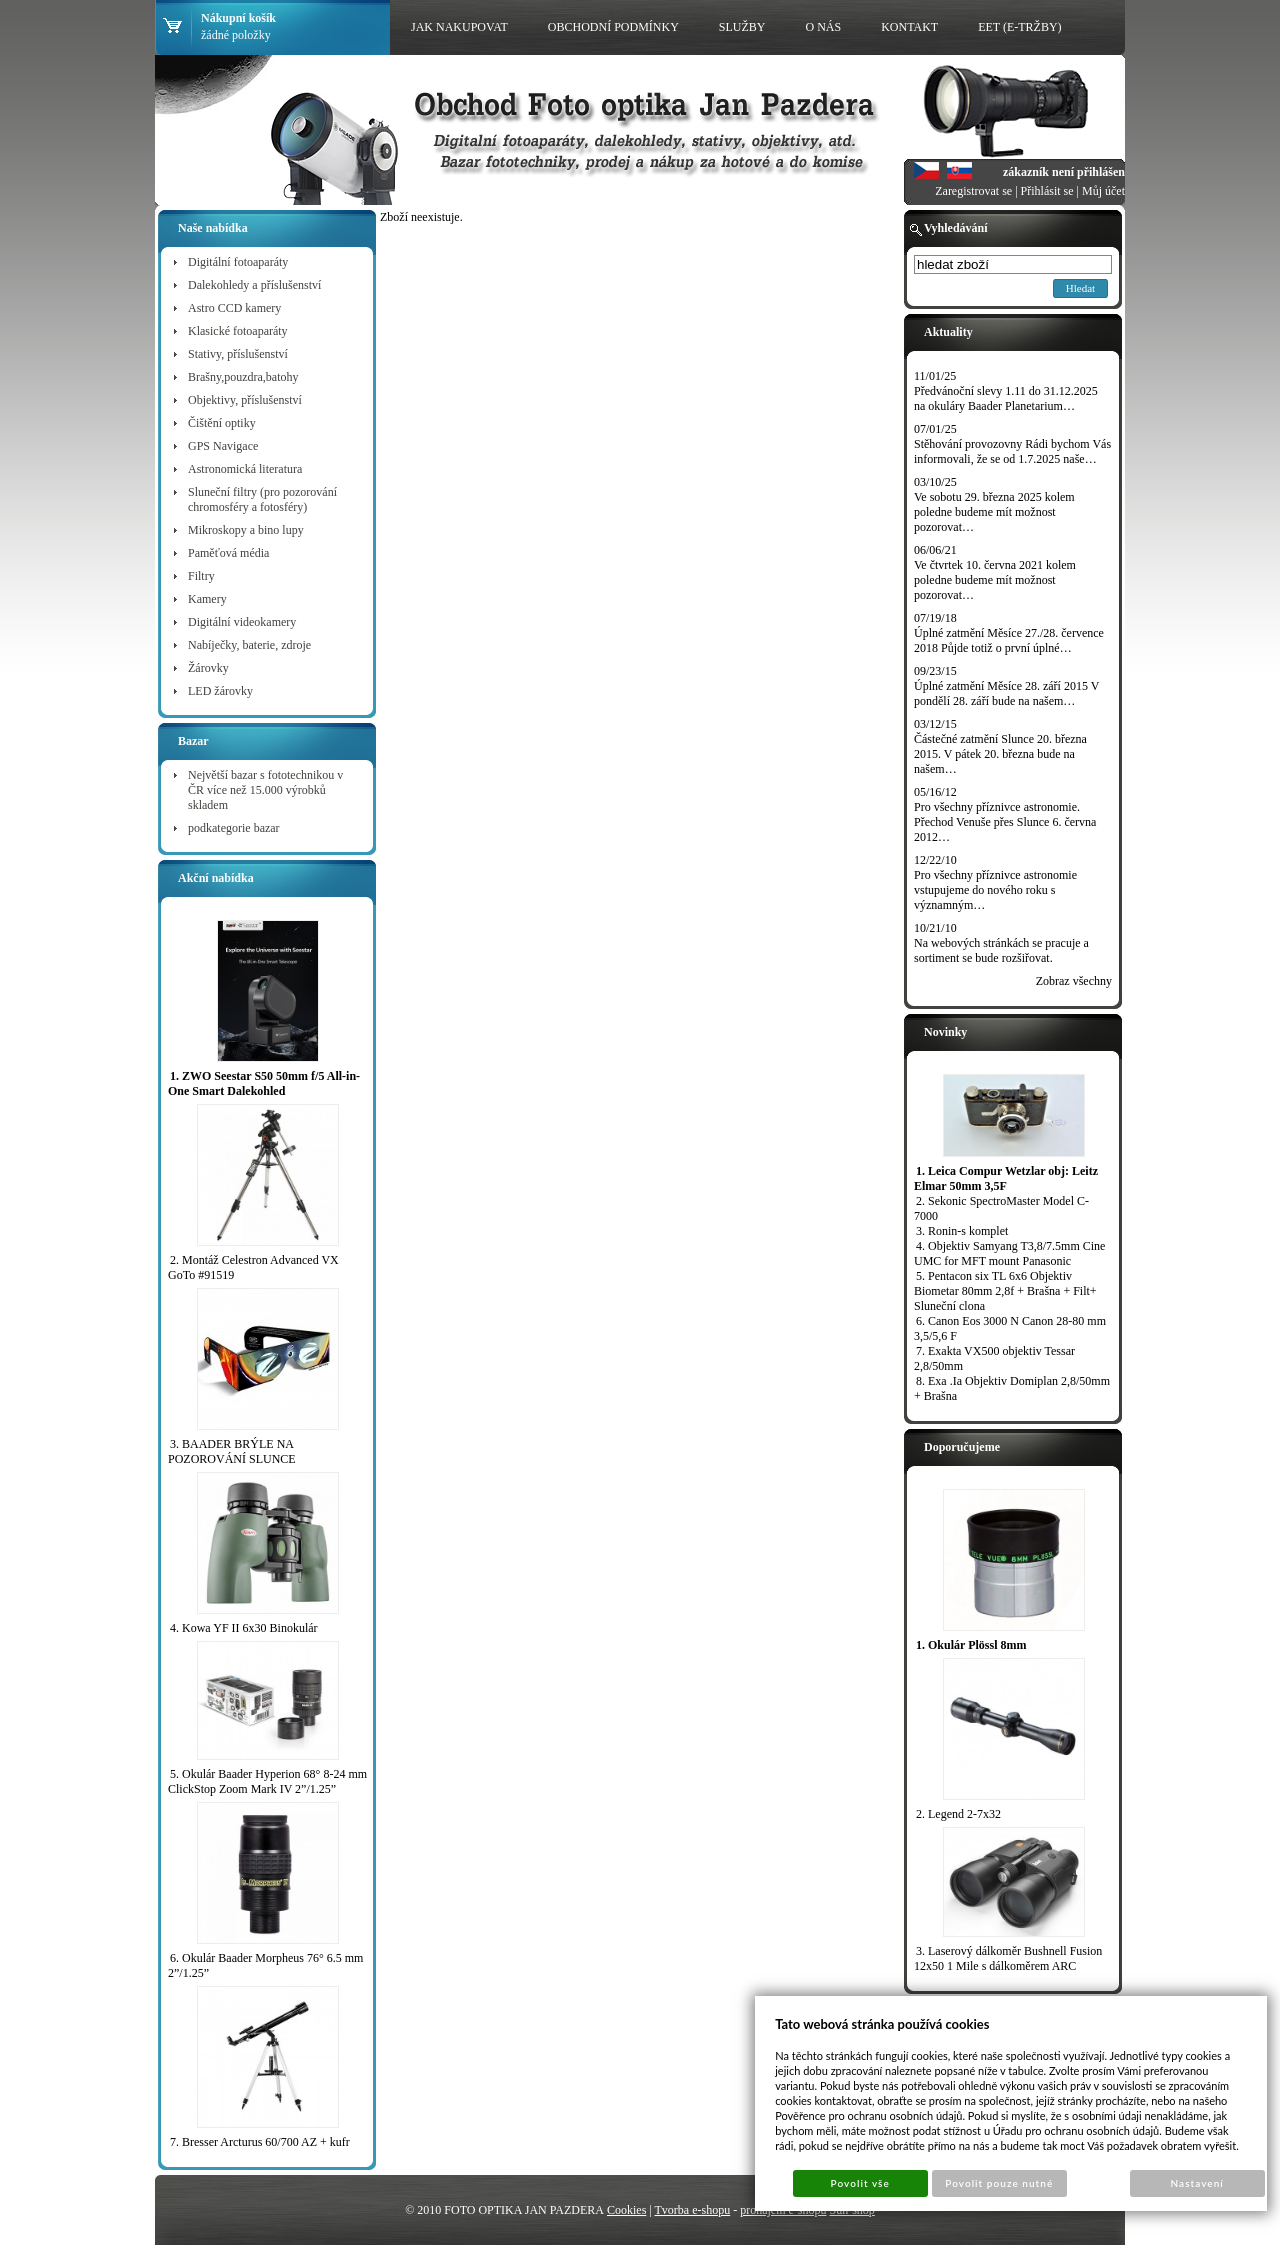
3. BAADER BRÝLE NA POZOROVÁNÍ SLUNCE (232, 1451)
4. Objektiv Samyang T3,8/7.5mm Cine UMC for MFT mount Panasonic (1009, 1253)
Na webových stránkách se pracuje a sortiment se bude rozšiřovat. (1001, 950)
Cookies (626, 2210)
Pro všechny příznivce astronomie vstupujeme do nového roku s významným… (995, 890)
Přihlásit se (1047, 191)
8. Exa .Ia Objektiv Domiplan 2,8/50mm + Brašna (1012, 1388)
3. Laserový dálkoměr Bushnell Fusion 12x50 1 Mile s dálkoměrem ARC (1008, 1958)
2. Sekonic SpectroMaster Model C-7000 (1001, 1208)
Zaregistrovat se (973, 191)
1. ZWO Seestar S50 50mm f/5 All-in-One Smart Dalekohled (264, 1083)
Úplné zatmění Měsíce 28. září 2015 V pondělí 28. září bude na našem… (1006, 693)
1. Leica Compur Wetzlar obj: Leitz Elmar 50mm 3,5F (1006, 1178)
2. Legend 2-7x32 (958, 1814)
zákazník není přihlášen (1064, 172)
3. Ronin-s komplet (962, 1231)
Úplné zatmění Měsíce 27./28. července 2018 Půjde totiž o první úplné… (1009, 640)
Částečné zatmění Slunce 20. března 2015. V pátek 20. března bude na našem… (1000, 754)
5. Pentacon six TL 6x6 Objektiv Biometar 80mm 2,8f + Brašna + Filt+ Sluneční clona (1005, 1291)
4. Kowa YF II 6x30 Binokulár (244, 1628)
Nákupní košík (238, 18)
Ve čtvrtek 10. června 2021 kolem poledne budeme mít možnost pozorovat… (995, 580)
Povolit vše (860, 2183)
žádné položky (236, 35)
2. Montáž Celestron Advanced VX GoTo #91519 (253, 1267)
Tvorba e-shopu (693, 2210)
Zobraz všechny (1074, 981)
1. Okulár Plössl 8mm (971, 1645)
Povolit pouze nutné (999, 2183)
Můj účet (1103, 191)
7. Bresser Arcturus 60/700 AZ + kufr (260, 2142)
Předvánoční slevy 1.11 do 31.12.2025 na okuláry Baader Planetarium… (1006, 398)
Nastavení (1197, 2183)
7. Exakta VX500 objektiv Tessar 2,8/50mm (994, 1358)
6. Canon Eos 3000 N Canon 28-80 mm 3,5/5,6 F (1010, 1328)
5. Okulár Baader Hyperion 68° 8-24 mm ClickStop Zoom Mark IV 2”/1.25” (267, 1781)
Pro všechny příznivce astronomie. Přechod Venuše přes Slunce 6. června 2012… (1005, 822)
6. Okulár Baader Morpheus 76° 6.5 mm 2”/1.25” (265, 1965)
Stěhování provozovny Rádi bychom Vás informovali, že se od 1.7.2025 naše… (1012, 451)
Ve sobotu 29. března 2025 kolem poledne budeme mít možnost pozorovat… (994, 512)
